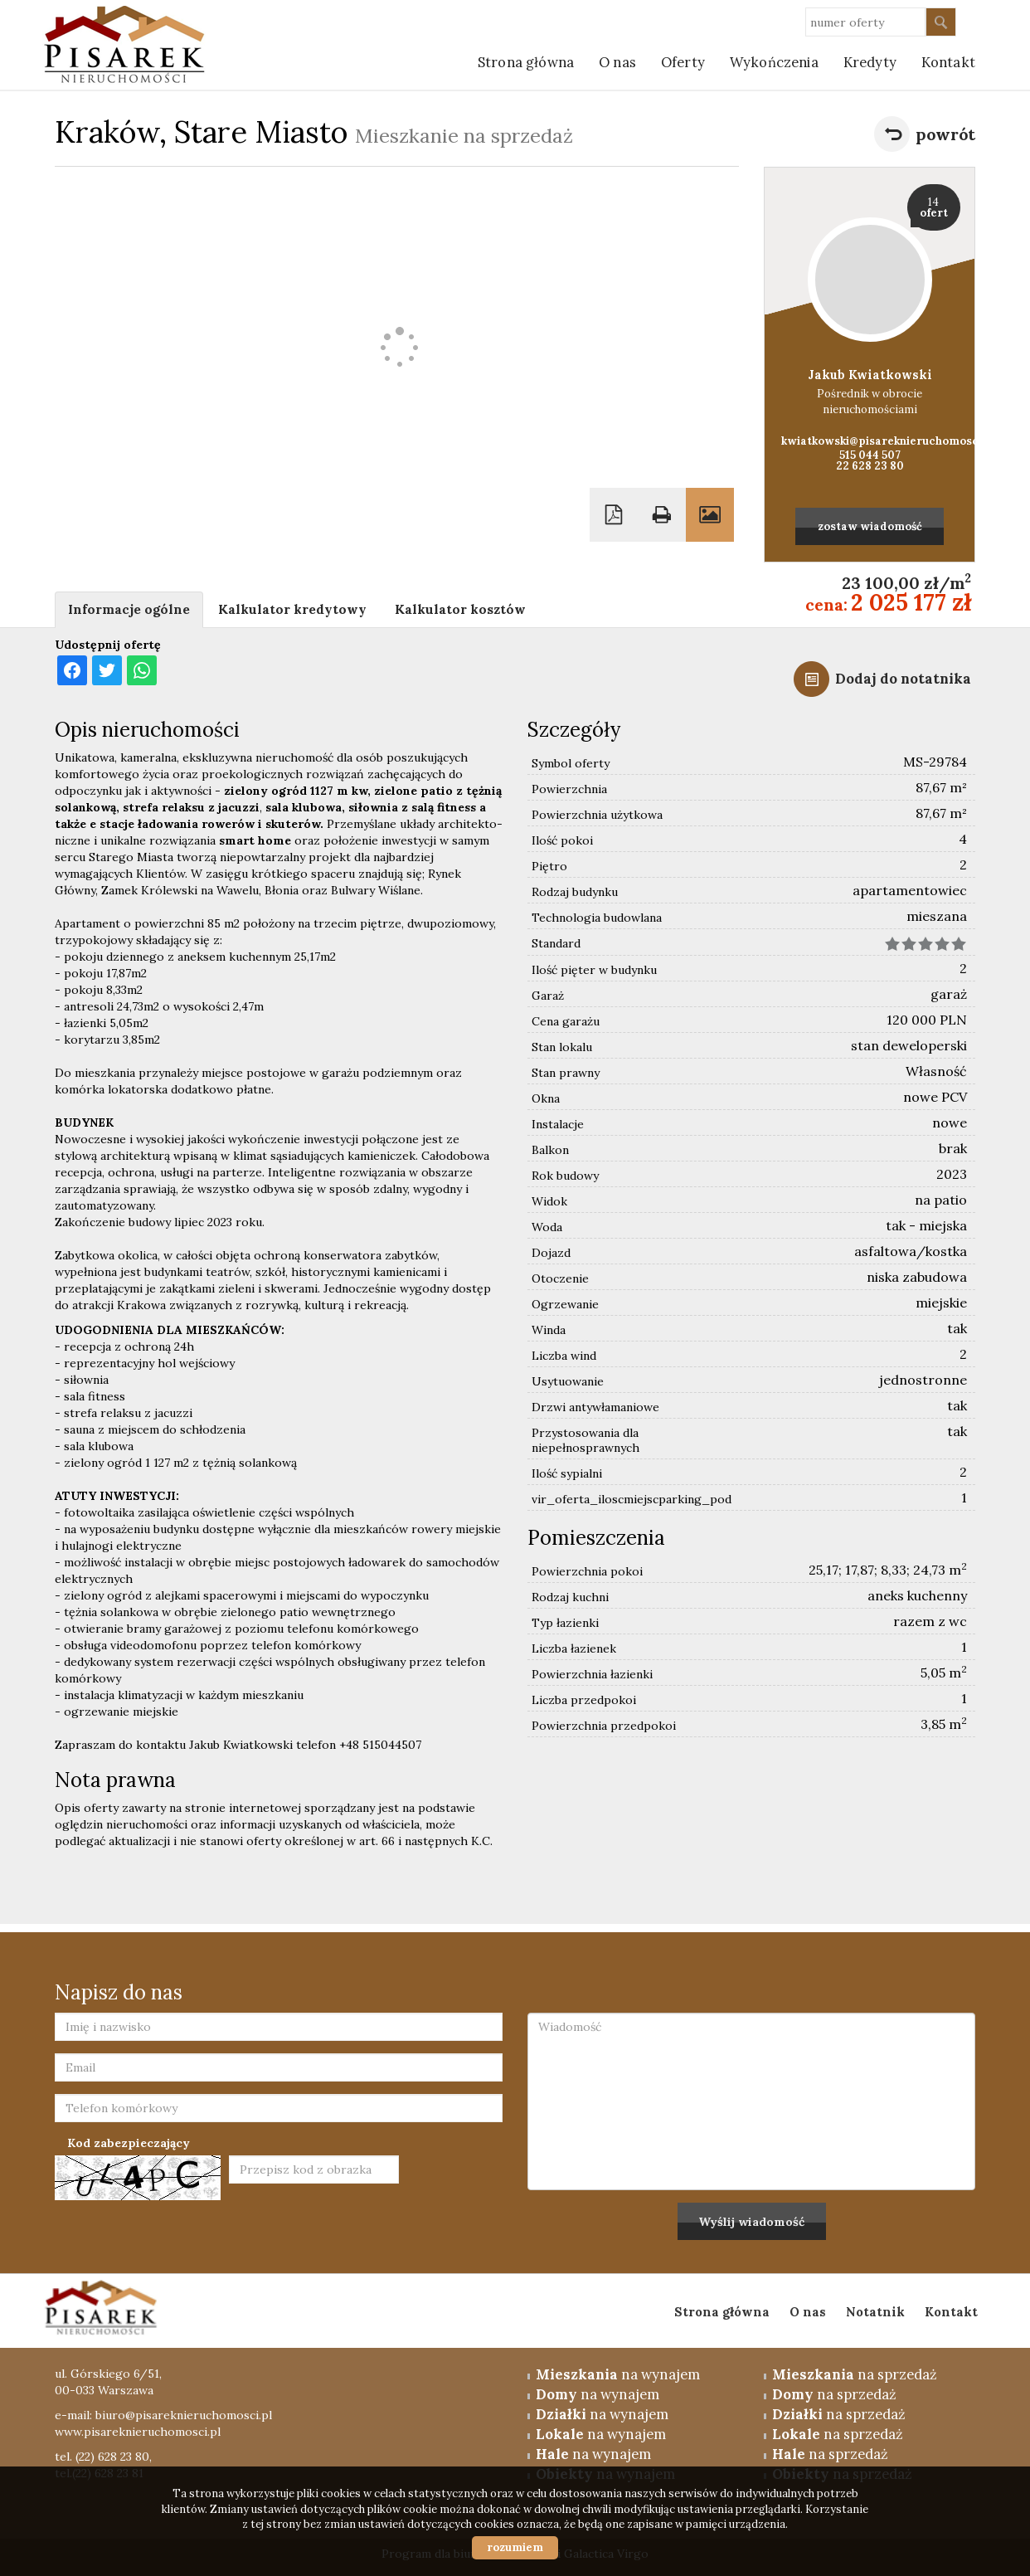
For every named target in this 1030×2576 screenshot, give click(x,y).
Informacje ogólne (129, 609)
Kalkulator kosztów (460, 609)
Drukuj (662, 515)
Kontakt (951, 2312)
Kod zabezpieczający (128, 2142)
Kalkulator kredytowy (292, 609)
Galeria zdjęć (710, 515)
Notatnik (875, 2312)
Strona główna (526, 62)
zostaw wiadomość (870, 526)
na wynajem (618, 2374)
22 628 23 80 (870, 466)
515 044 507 (870, 455)
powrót (945, 134)
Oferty (683, 62)
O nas (617, 62)
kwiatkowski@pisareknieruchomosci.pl (869, 441)
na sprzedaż (854, 2374)
